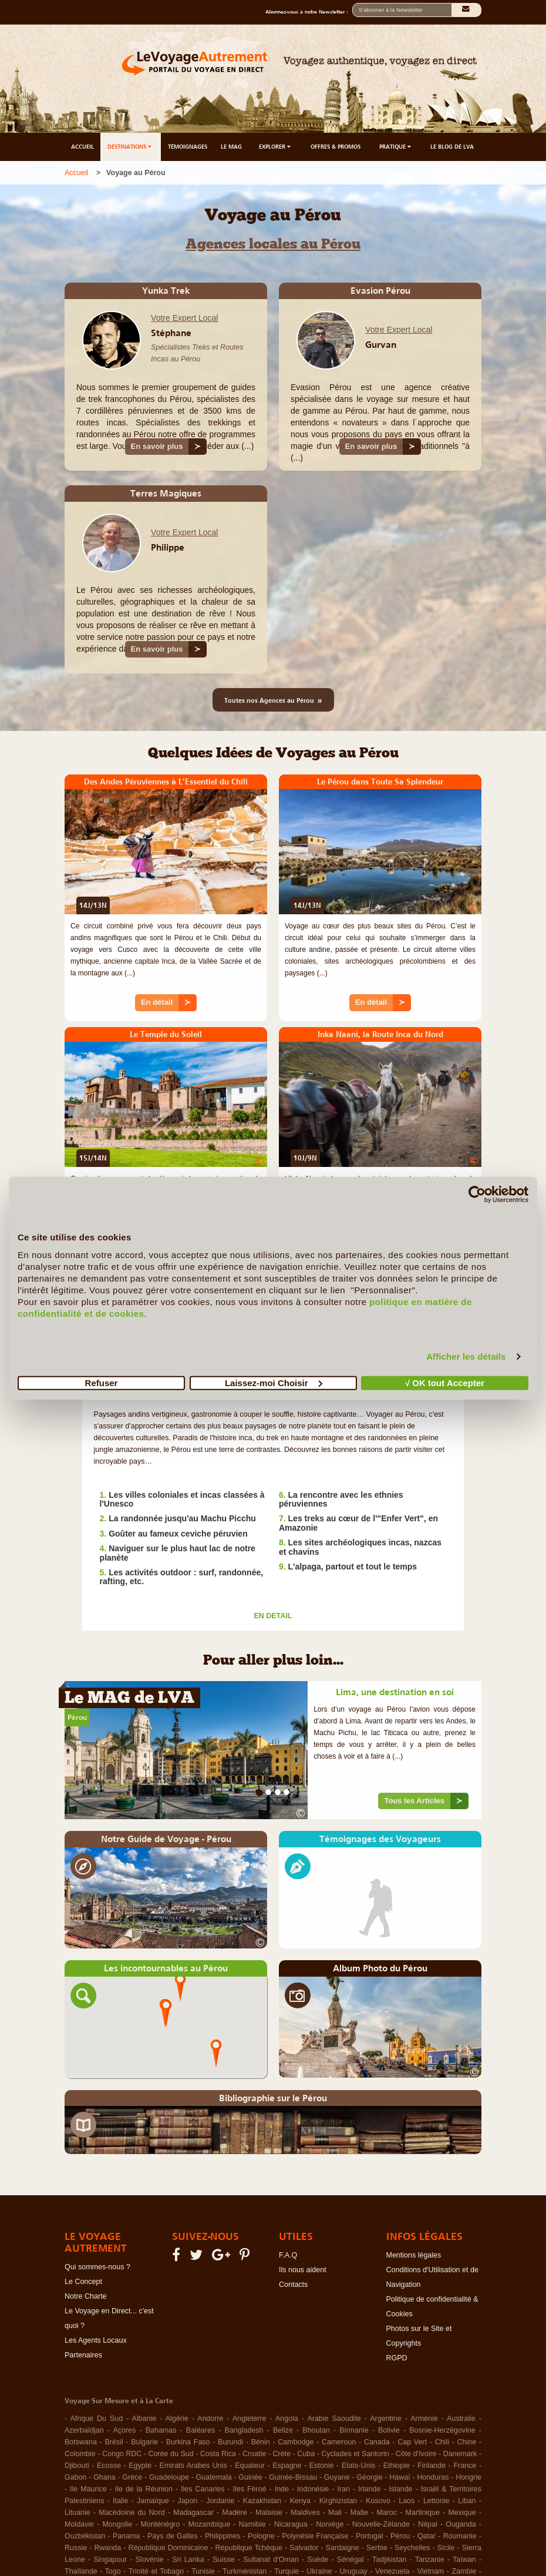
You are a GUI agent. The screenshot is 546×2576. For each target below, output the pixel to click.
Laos (406, 2501)
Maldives (305, 2512)
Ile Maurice (88, 2489)
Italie (120, 2501)
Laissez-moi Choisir (273, 1382)
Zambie (463, 2571)
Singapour (110, 2559)
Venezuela (392, 2571)
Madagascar (193, 2512)
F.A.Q (288, 2255)
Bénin (260, 2442)
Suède (317, 2559)
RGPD (396, 2358)
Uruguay (354, 2571)
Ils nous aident (302, 2270)
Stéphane (171, 332)
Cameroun (339, 2442)
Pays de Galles (172, 2536)
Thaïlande (81, 2571)
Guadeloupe (169, 2477)
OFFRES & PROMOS (335, 146)
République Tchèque (248, 2548)
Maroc (386, 2512)
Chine (467, 2442)
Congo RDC (121, 2454)
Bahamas (161, 2430)
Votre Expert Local (184, 318)
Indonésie (313, 2489)
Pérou (77, 1717)
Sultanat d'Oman (270, 2559)
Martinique (423, 2512)
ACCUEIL (82, 146)
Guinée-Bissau (293, 2477)
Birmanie (353, 2430)
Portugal (369, 2536)
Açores (124, 2430)
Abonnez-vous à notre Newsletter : (308, 12)
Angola (286, 2418)
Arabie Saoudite (333, 2418)
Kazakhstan (262, 2501)
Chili (442, 2442)
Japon (188, 2501)
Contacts (293, 2284)
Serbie (376, 2548)
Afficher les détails (465, 1356)
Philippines (222, 2536)
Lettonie (436, 2501)
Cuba (306, 2454)
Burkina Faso (188, 2442)
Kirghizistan (338, 2501)
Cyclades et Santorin (355, 2454)
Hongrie (468, 2477)
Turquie (286, 2571)
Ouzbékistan (85, 2536)
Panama (126, 2536)
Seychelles (412, 2548)
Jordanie (220, 2501)
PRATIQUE (396, 146)
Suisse (224, 2559)
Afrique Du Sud (96, 2418)
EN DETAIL (273, 1616)
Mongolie (117, 2524)
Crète (282, 2454)
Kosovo (378, 2501)
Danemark (460, 2454)
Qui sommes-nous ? (97, 2267)
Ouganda (461, 2524)
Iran (343, 2489)
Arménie (424, 2418)
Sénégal (350, 2559)
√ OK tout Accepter (444, 1382)
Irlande (369, 2489)
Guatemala (214, 2477)
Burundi (230, 2442)
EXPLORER (275, 146)
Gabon (76, 2477)
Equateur (250, 2465)
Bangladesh (244, 2430)
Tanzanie (429, 2559)
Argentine (386, 2418)
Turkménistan (245, 2571)
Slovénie (150, 2559)
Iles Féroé (250, 2489)
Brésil (114, 2442)
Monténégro (160, 2524)
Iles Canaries (202, 2489)
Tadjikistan (389, 2559)
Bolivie (389, 2430)
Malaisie (268, 2512)
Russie (76, 2548)
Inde (282, 2489)
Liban (467, 2501)
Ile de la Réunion (144, 2489)
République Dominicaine (168, 2548)
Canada (377, 2442)
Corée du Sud (171, 2454)
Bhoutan (316, 2430)
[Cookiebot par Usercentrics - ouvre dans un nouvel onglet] (477, 1194)
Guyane (337, 2477)
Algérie (177, 2418)
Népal (427, 2524)
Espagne (286, 2465)
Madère (234, 2512)
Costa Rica (218, 2454)
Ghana (104, 2477)
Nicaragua (291, 2524)
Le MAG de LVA (129, 1699)
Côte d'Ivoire (416, 2454)
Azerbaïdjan (84, 2430)
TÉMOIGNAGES (187, 146)
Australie (461, 2418)
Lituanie (77, 2512)
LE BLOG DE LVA (452, 146)
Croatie (254, 2454)
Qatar (426, 2536)
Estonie (321, 2465)
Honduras (433, 2477)
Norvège (329, 2524)
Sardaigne (342, 2548)
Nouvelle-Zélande (381, 2524)
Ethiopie (396, 2465)
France (464, 2465)
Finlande (431, 2465)
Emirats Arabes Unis (193, 2465)
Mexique (462, 2512)
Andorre (210, 2418)
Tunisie (203, 2571)
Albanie (144, 2418)
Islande (400, 2489)
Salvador (303, 2548)
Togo (113, 2571)
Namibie (252, 2524)
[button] (166, 2012)
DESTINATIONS (130, 146)
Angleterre (249, 2418)
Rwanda (107, 2548)
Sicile (446, 2548)
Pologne (261, 2536)
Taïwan (464, 2559)
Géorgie (369, 2477)
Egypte (140, 2465)
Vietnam (430, 2571)
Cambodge (296, 2442)
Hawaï (399, 2477)
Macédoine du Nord (131, 2512)
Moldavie (79, 2524)
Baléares (200, 2430)
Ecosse (109, 2465)
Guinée (250, 2477)
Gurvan (380, 344)
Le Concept (83, 2282)
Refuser (101, 1382)
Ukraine (319, 2571)
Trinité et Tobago (156, 2571)
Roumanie (460, 2536)
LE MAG (231, 146)
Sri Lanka (188, 2559)
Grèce (132, 2477)
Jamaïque (153, 2501)
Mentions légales (413, 2255)
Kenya (300, 2501)
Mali (335, 2512)
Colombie (80, 2454)
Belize (283, 2430)
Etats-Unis (359, 2465)
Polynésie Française (315, 2536)
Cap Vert (412, 2442)
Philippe (167, 547)
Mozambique (209, 2524)
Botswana (81, 2442)
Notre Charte (86, 2296)
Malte (359, 2512)
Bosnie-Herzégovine (442, 2430)
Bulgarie (144, 2442)
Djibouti (77, 2465)
